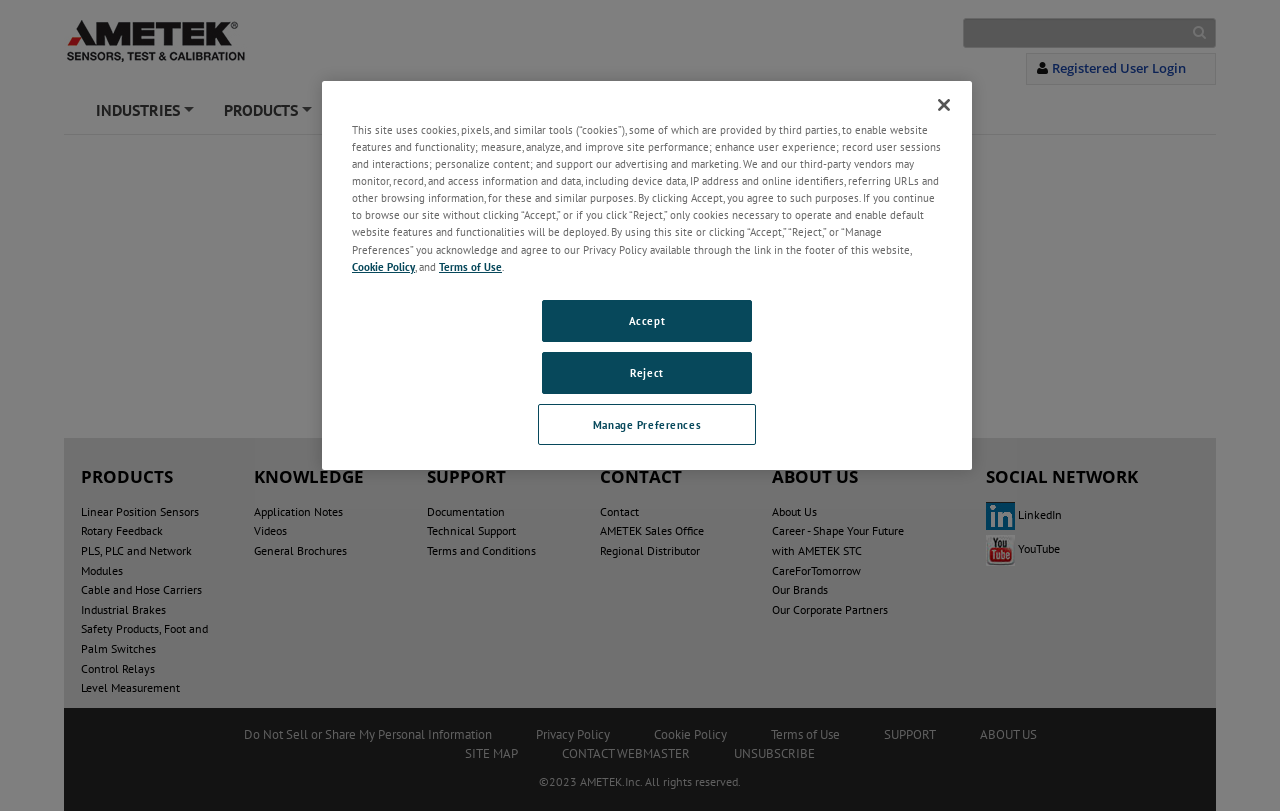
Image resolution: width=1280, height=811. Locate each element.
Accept (647, 320)
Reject (646, 372)
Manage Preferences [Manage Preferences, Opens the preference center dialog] (647, 424)
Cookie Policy (383, 266)
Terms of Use (470, 266)
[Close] (944, 105)
